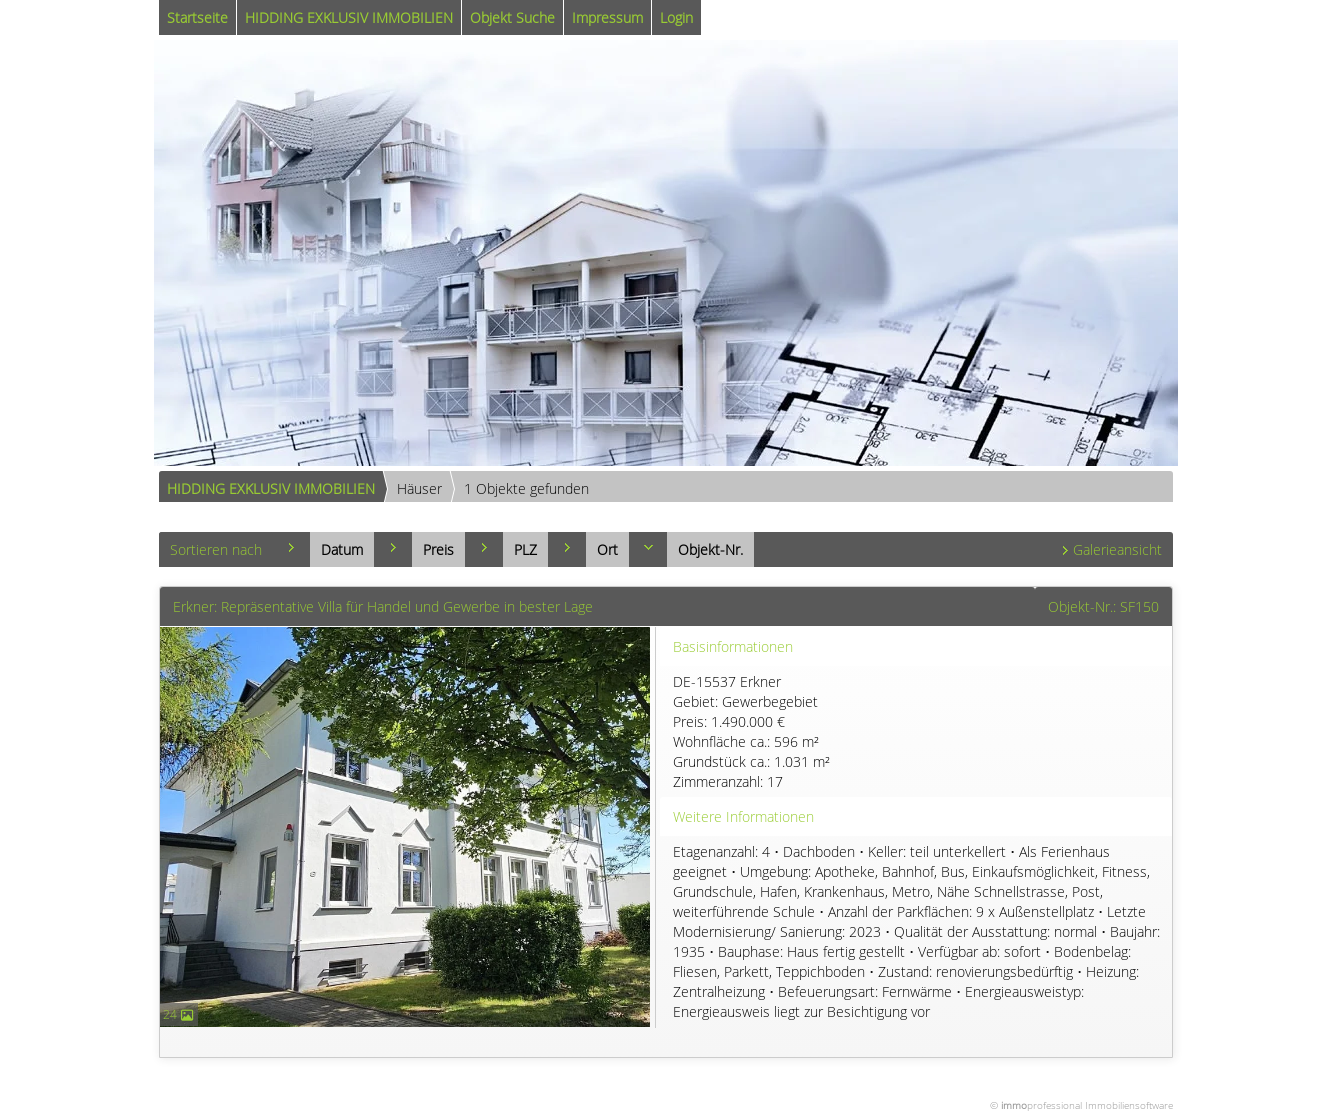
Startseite (197, 17)
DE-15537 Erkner (920, 732)
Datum (342, 549)
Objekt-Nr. (710, 549)
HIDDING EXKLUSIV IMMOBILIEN (349, 17)
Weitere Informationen (743, 816)
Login (676, 17)
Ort (607, 549)
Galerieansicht (1117, 549)
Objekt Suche (512, 17)
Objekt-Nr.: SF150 (1103, 606)
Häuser (419, 488)
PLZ (525, 549)
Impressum (607, 17)
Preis (438, 549)
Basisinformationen (733, 646)
